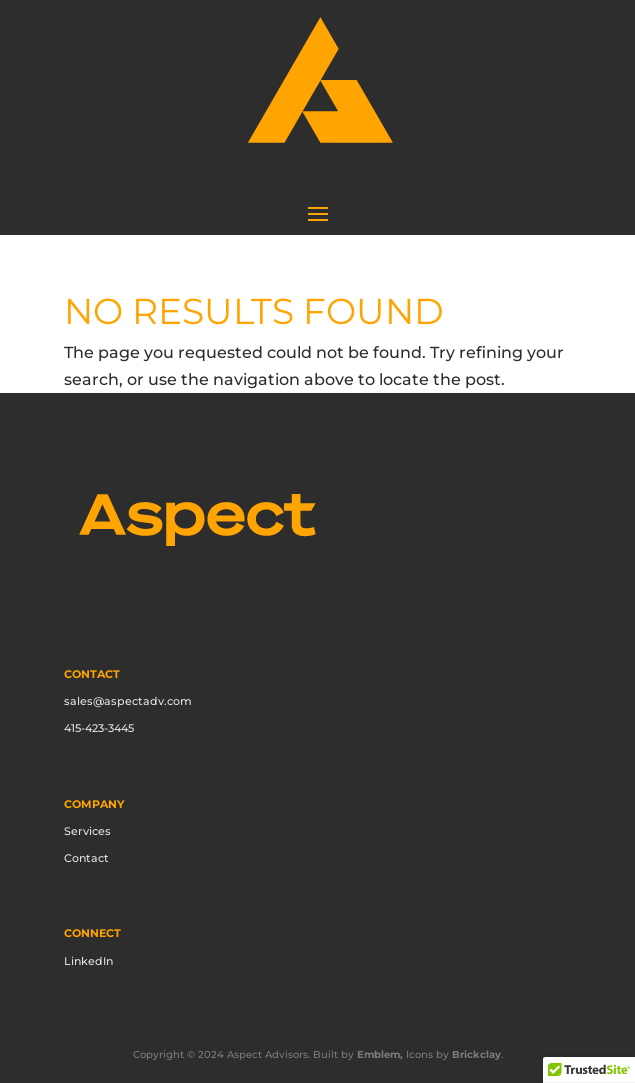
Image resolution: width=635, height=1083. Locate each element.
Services (87, 831)
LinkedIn (88, 961)
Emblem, (380, 1054)
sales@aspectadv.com (128, 701)
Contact (86, 858)
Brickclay (476, 1054)
